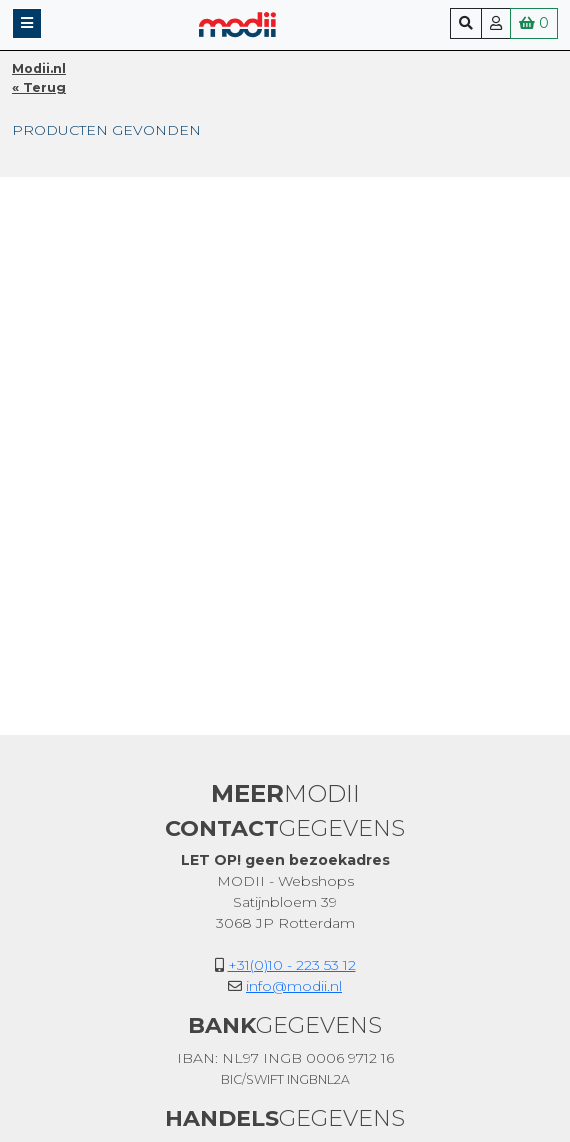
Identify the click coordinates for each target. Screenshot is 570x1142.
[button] (27, 23)
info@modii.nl (294, 986)
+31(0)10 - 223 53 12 (292, 965)
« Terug (39, 87)
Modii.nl (39, 68)
